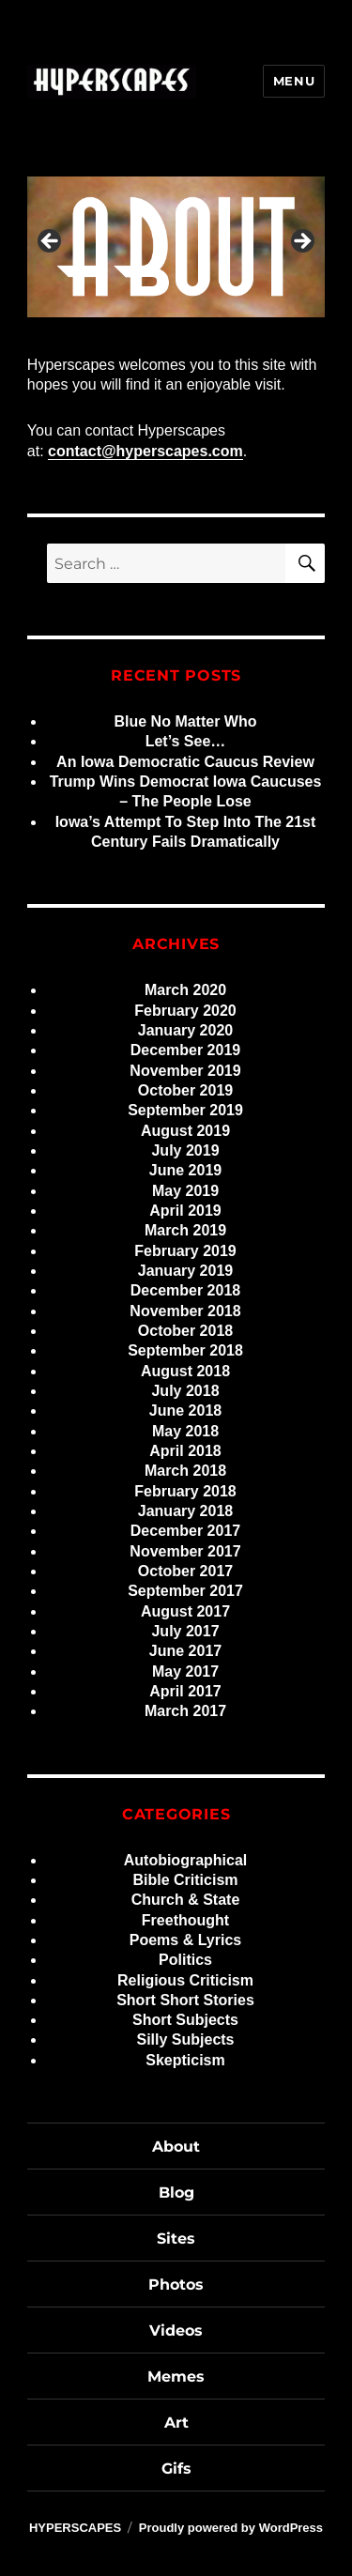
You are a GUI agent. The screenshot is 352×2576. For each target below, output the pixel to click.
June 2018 (185, 1410)
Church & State (185, 1900)
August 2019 (185, 1131)
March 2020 (185, 990)
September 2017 (185, 1591)
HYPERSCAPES (75, 2528)
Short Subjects (185, 2020)
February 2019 (185, 1251)
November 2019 (185, 1071)
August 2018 (185, 1371)
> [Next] (301, 242)
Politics (185, 1960)
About (176, 2146)
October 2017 (185, 1571)
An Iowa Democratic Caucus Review (185, 762)
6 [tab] (209, 337)
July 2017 (185, 1631)
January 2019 (185, 1271)
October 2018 (185, 1331)
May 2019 (185, 1191)
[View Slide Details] (176, 246)
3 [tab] (144, 337)
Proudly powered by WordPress (231, 2528)
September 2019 (185, 1110)
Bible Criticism (184, 1880)
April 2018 (185, 1451)
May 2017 (185, 1671)
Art (176, 2422)
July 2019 (185, 1150)
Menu (293, 80)
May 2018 (185, 1431)
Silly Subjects (185, 2039)
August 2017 (185, 1611)
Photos (176, 2284)
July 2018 (185, 1391)
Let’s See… (185, 741)
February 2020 (185, 1011)
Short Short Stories (185, 2000)
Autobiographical (186, 1860)
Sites (176, 2238)
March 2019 (185, 1230)
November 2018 (185, 1311)
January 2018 (185, 1511)
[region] (176, 246)
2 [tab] (122, 337)
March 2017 (185, 1711)
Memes (176, 2376)
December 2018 (185, 1290)
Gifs (176, 2468)
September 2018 (185, 1350)
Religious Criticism (185, 1980)
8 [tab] (252, 337)
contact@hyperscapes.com (145, 451)
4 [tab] (166, 337)
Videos (176, 2330)
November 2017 (185, 1551)
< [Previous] (51, 242)
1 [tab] (101, 337)
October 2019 (185, 1090)
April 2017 (185, 1691)
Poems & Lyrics (185, 1940)
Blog (176, 2192)
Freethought (185, 1920)
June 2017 (185, 1651)
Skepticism (184, 2060)
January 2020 (185, 1030)
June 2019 (185, 1170)
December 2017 (185, 1531)
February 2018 (185, 1491)
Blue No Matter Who (186, 721)
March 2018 (185, 1471)
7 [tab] (230, 337)
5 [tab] (187, 337)
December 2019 (185, 1050)
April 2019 (185, 1211)
